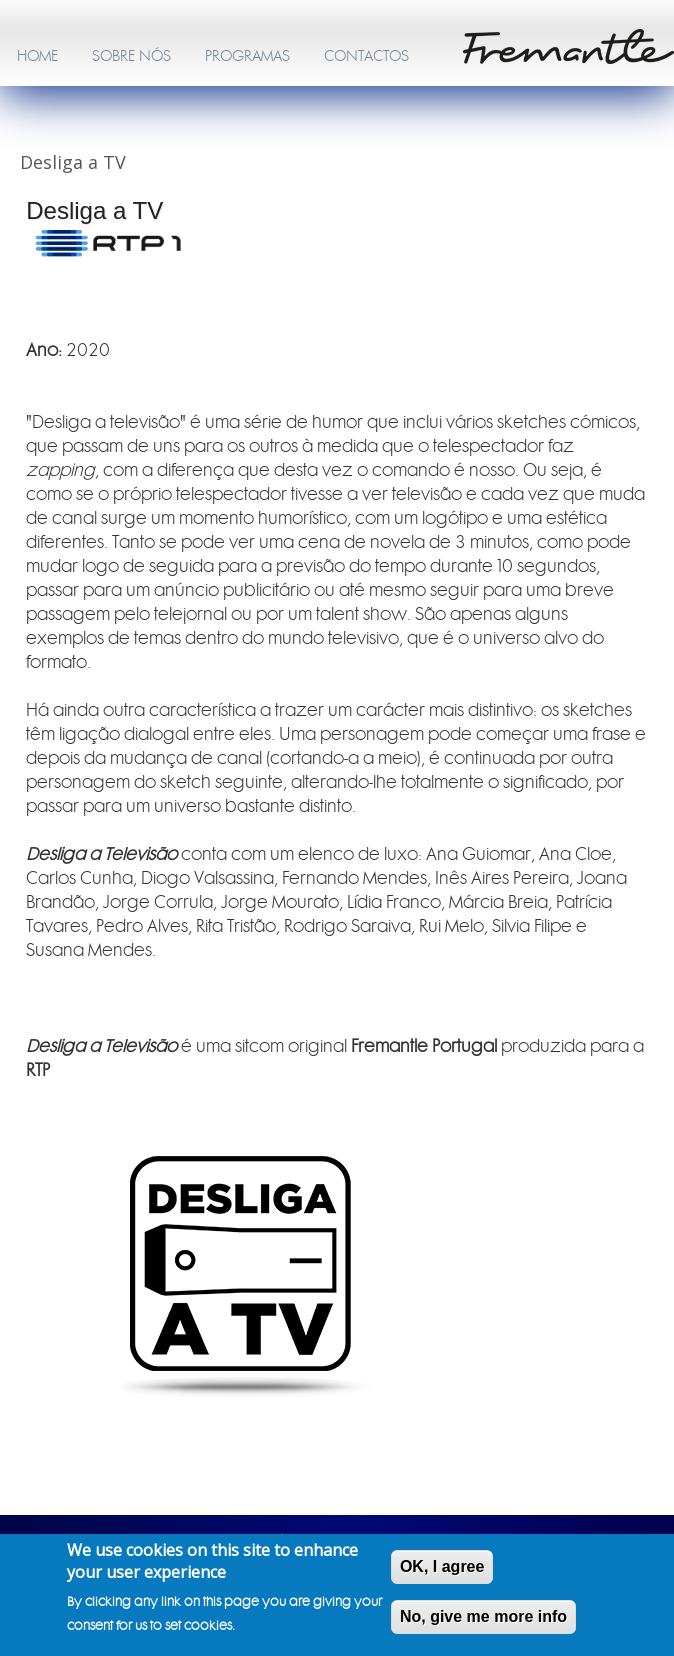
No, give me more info (483, 1620)
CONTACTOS (366, 56)
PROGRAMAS (247, 56)
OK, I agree (442, 1570)
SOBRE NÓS (131, 56)
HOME (37, 56)
